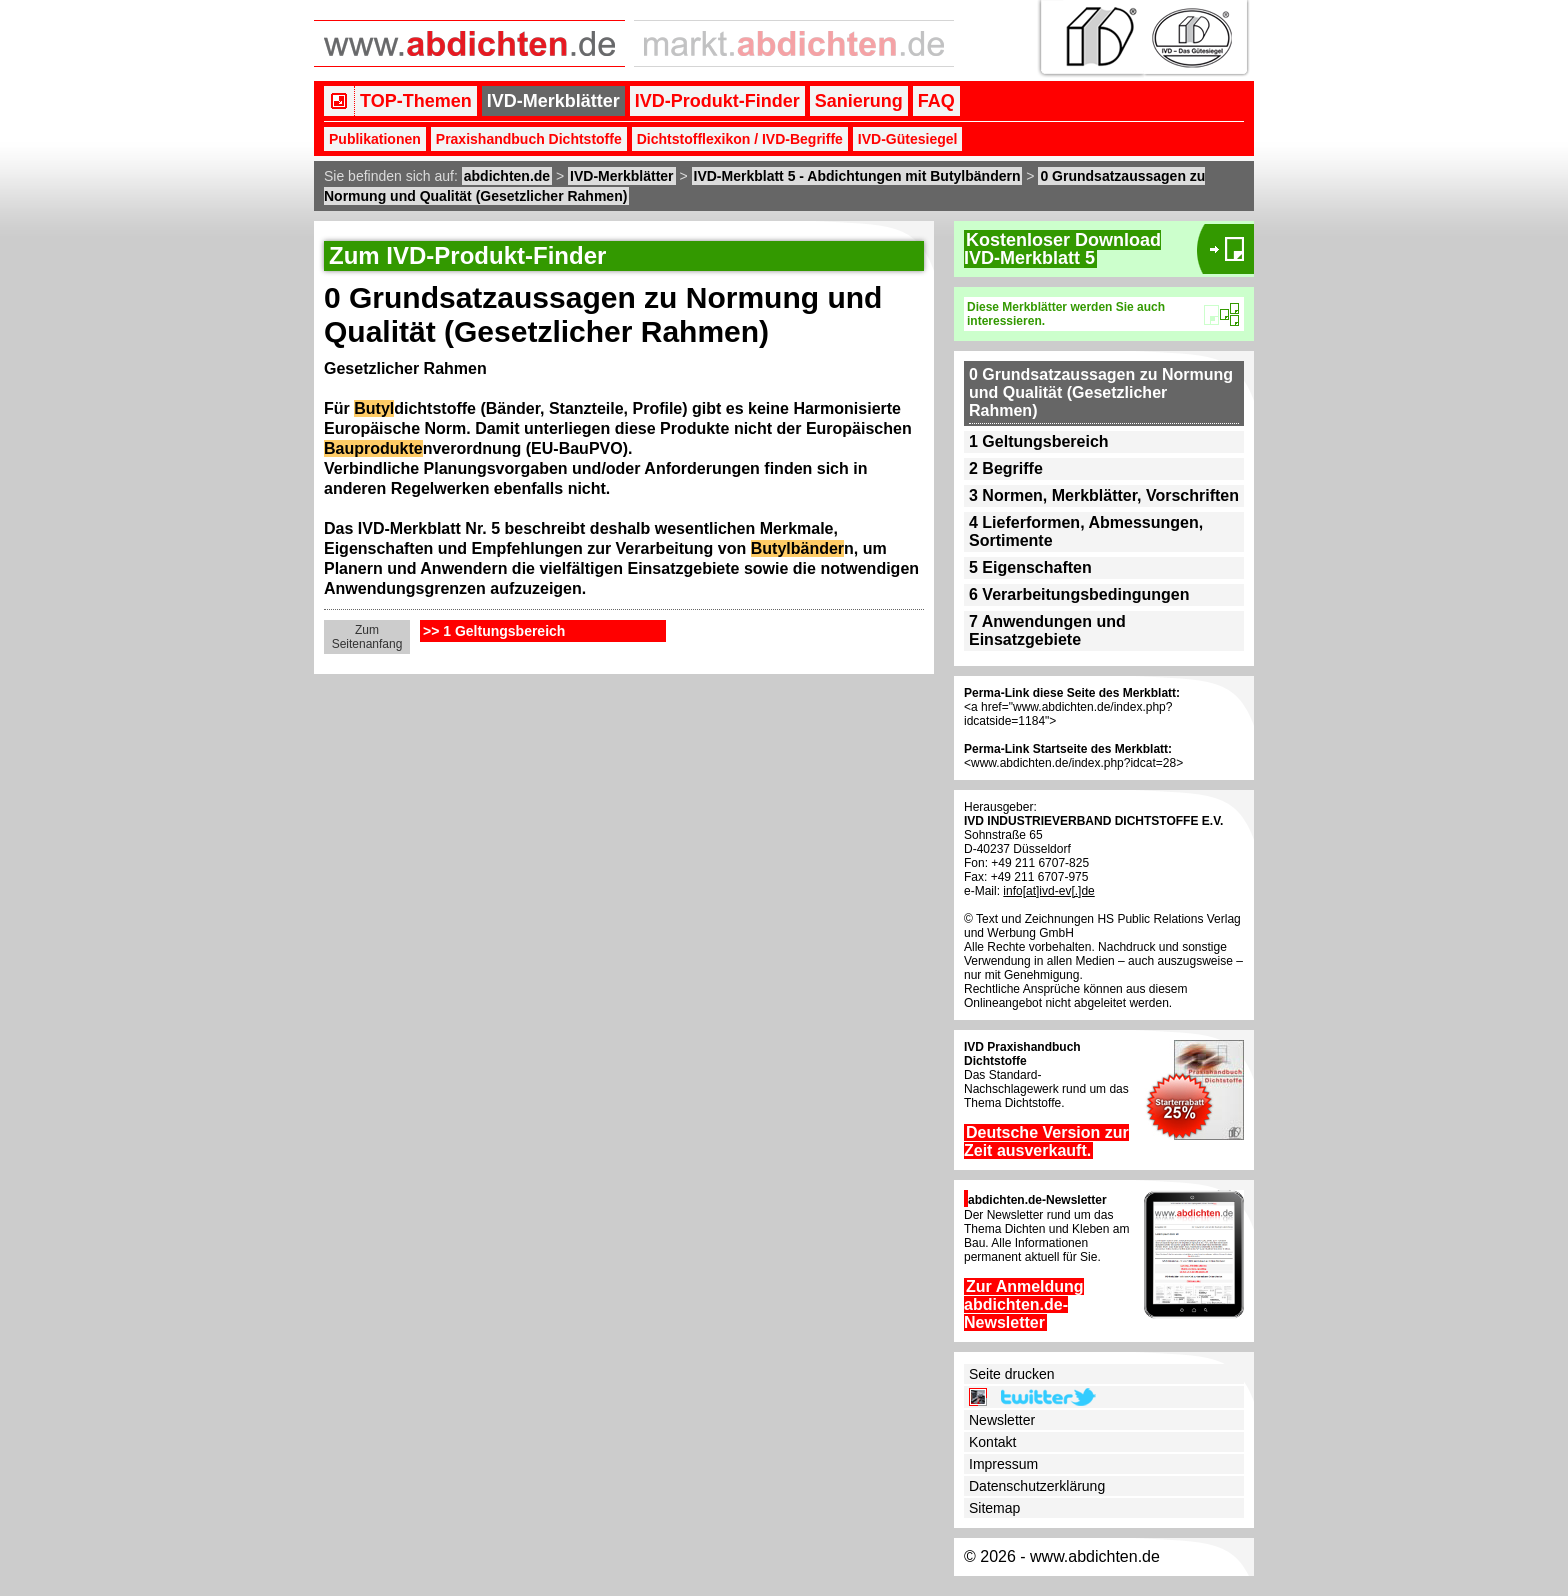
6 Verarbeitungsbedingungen (1079, 594)
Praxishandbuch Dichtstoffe (529, 139)
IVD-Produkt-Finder (717, 101)
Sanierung (859, 101)
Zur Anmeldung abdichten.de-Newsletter (1024, 1304)
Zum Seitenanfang (367, 637)
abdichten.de (507, 176)
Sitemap (994, 1508)
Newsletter (1002, 1420)
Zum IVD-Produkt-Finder (467, 255)
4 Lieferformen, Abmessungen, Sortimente (1086, 531)
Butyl (374, 408)
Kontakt (992, 1442)
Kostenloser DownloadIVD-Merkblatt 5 (1062, 249)
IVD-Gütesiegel (908, 139)
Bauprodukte (373, 448)
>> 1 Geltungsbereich (494, 631)
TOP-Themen (416, 101)
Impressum (1003, 1464)
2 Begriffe (1006, 468)
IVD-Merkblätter (553, 101)
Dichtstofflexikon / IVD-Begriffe (740, 139)
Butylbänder (797, 548)
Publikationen (375, 139)
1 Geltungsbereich (1039, 441)
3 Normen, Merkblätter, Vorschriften (1104, 495)
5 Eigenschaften (1030, 567)
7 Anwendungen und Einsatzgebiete (1047, 630)
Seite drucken (1012, 1374)
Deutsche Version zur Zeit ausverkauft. (1046, 1141)
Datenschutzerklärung (1037, 1486)
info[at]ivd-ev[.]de (1048, 891)
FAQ (936, 101)
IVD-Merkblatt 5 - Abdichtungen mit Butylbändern (857, 176)
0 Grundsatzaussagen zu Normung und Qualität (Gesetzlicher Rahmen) (1101, 392)
